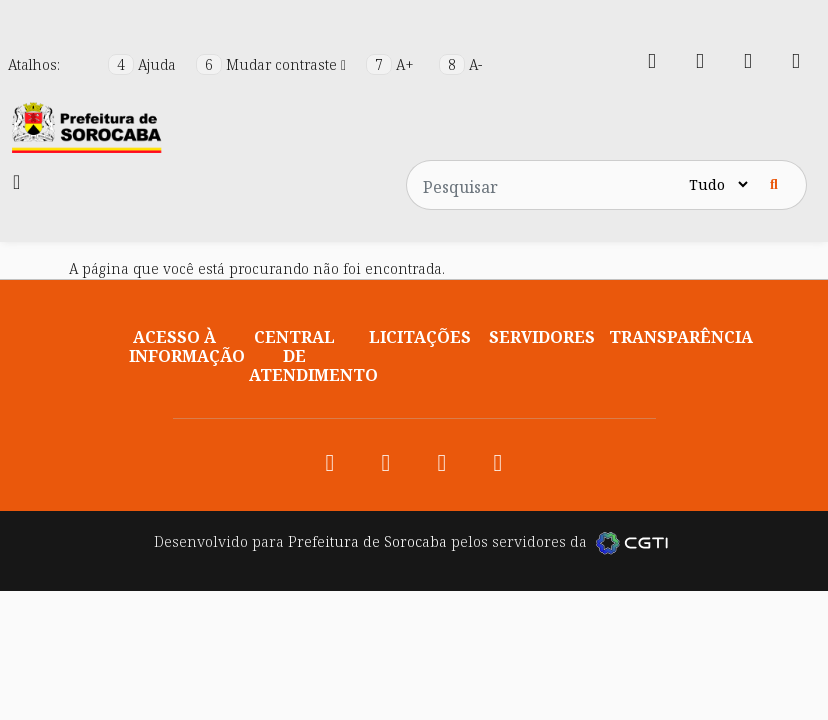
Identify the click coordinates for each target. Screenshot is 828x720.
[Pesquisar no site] (546, 185)
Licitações (420, 337)
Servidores (542, 337)
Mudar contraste (273, 64)
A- (460, 64)
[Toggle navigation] (16, 182)
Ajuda (144, 64)
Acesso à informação (187, 346)
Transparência (681, 337)
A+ (392, 64)
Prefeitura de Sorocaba (367, 541)
